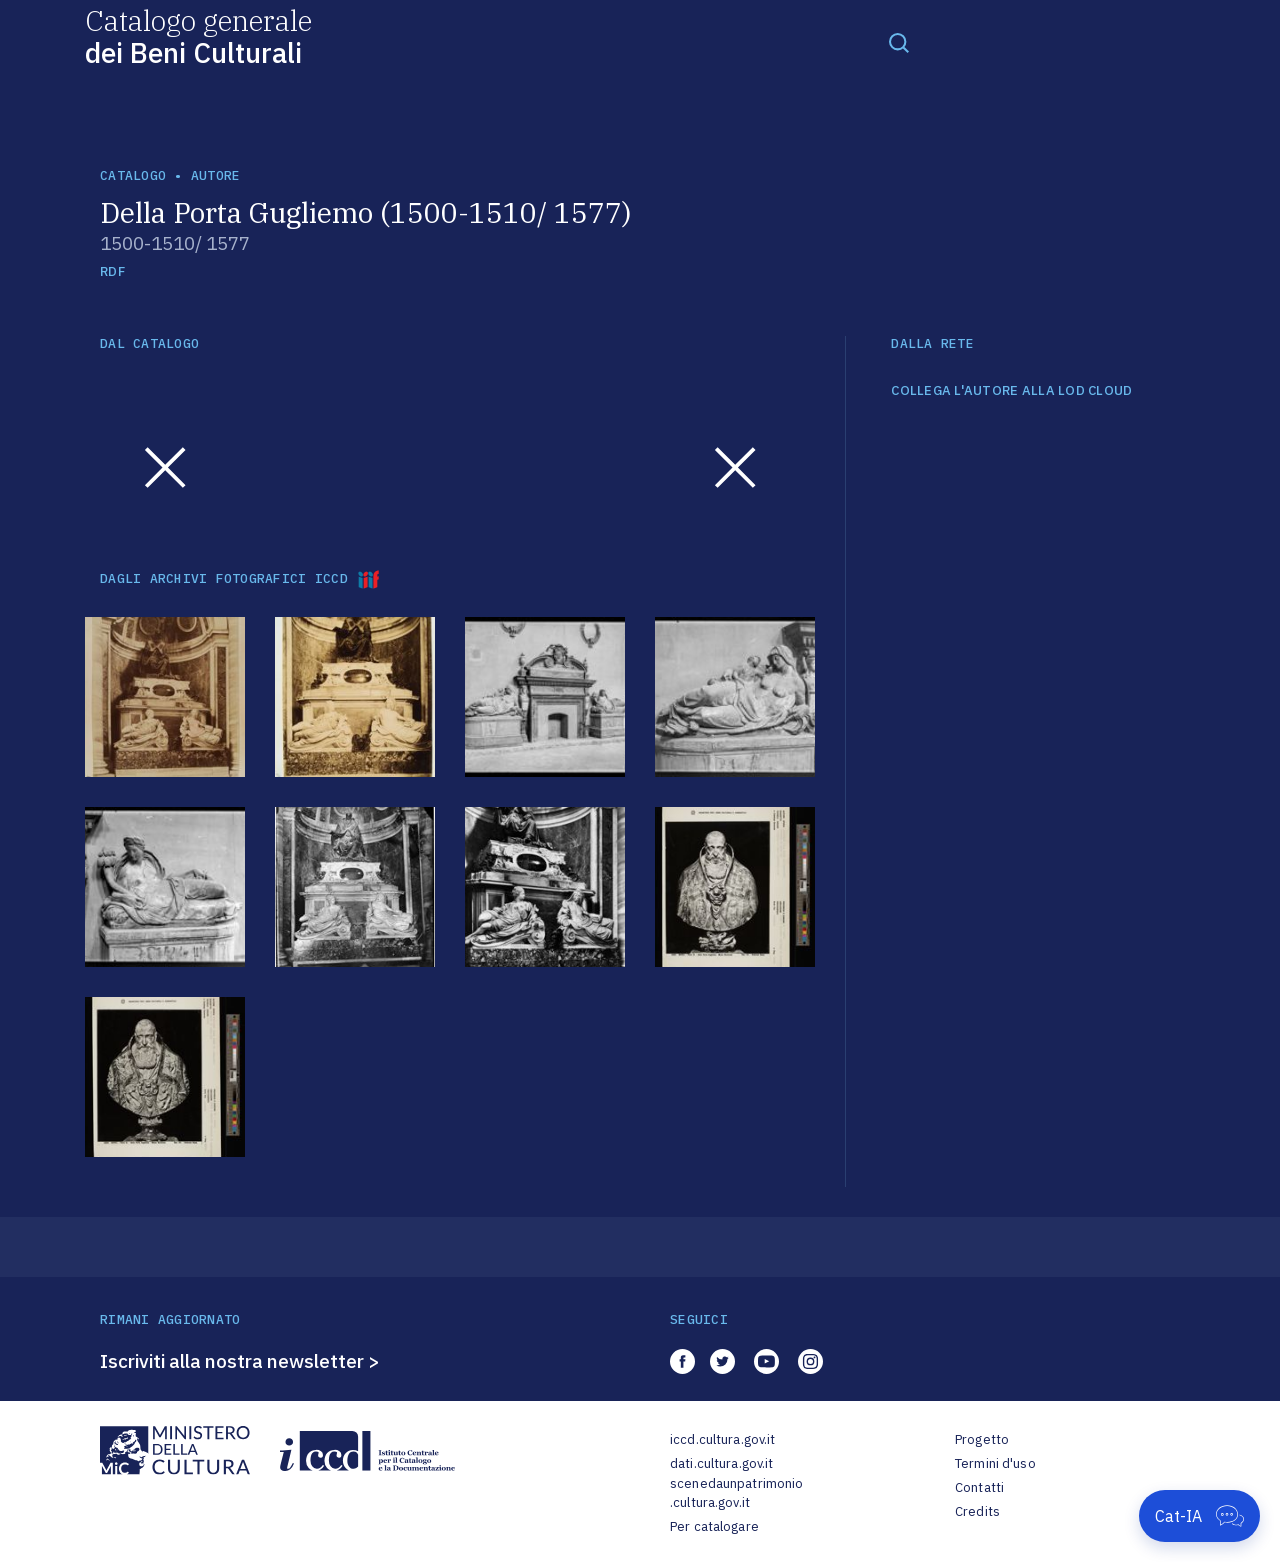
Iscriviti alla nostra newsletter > (240, 1361)
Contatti (979, 1487)
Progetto (982, 1439)
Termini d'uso (995, 1463)
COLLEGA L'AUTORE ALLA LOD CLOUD (1011, 391)
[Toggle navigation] (899, 42)
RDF (112, 271)
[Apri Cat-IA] (1199, 1516)
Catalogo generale (198, 35)
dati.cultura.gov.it (721, 1463)
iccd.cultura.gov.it (722, 1439)
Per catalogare (714, 1526)
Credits (977, 1511)
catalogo (133, 175)
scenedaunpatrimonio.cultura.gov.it (736, 1493)
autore (216, 175)
